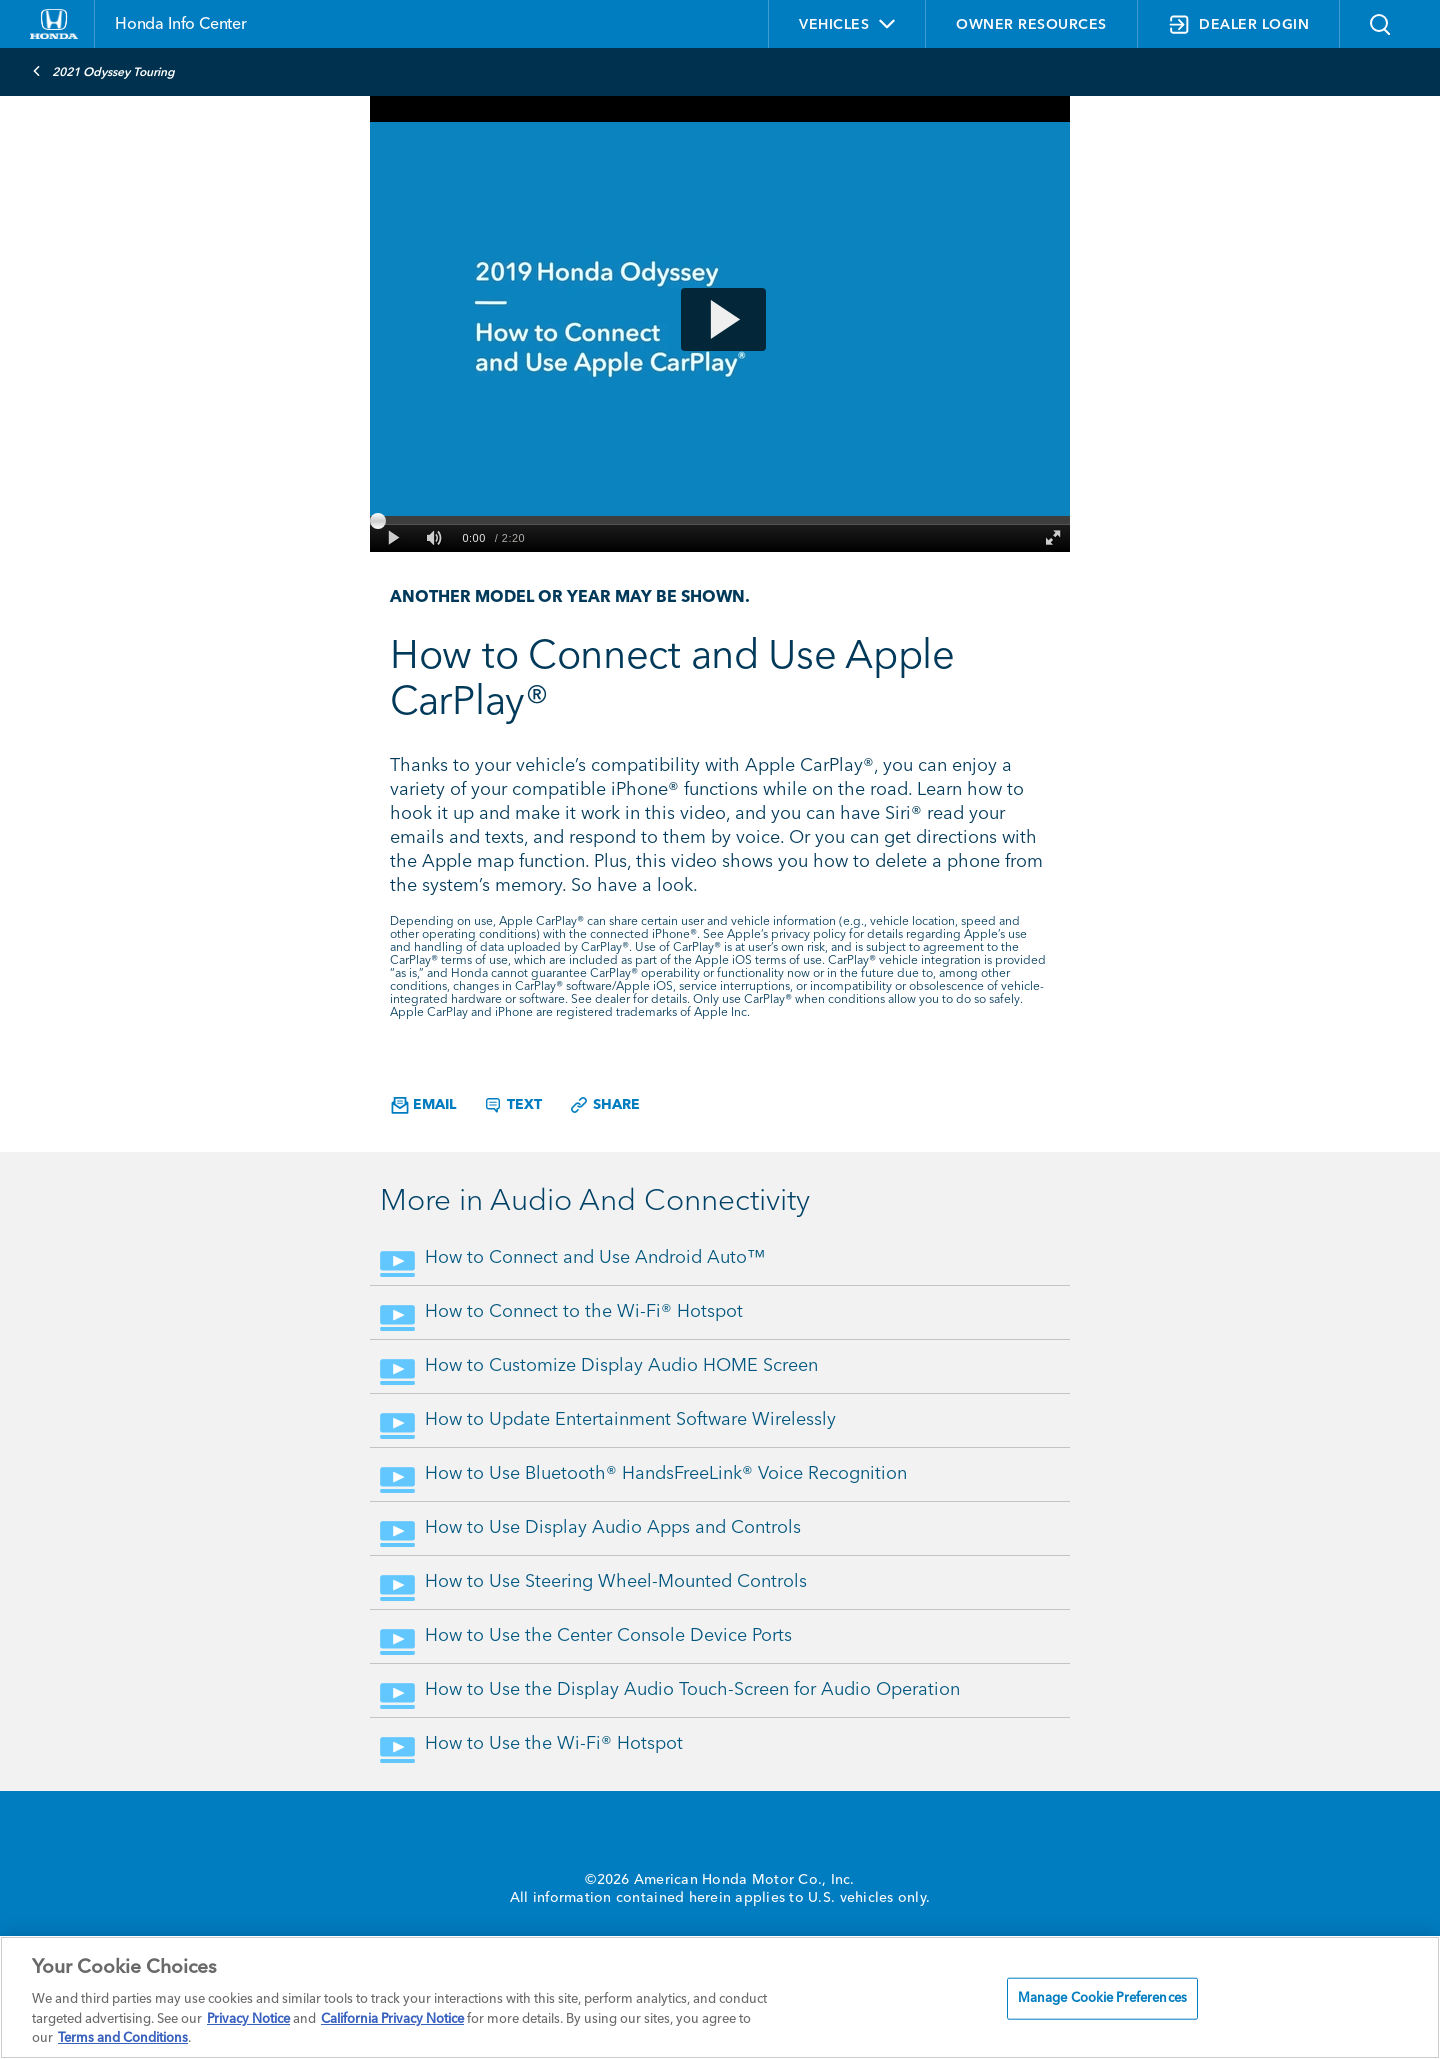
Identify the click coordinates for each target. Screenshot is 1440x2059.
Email (423, 1105)
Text (512, 1105)
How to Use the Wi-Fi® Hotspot (554, 1744)
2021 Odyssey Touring (103, 71)
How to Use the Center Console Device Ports (608, 1636)
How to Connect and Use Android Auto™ (595, 1258)
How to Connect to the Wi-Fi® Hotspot (584, 1312)
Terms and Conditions (123, 2038)
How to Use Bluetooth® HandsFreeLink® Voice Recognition (666, 1474)
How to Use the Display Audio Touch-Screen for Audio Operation (692, 1690)
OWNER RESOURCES (1031, 25)
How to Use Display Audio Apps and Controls (613, 1528)
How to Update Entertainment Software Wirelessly (630, 1420)
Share (604, 1105)
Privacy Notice (248, 2019)
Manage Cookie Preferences (1102, 1998)
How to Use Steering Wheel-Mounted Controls (616, 1582)
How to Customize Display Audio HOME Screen (621, 1366)
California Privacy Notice (392, 2019)
